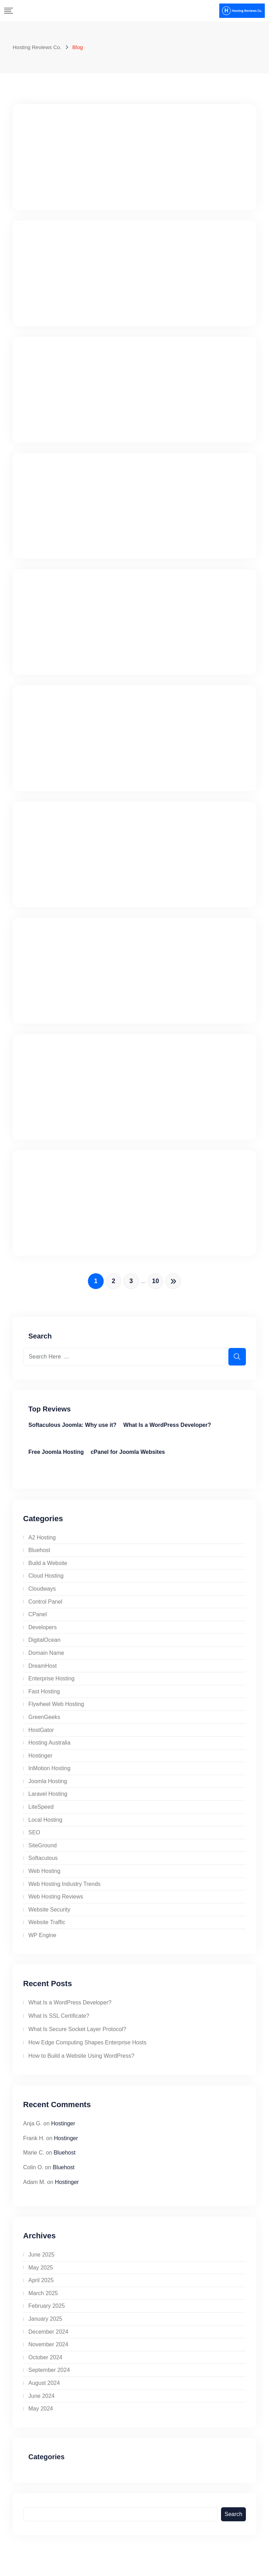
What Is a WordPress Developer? (167, 1431)
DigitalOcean (44, 1646)
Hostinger (40, 1761)
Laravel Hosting (47, 1800)
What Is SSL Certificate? (58, 2022)
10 (157, 1286)
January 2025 (45, 2325)
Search (233, 2520)
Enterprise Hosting (51, 1684)
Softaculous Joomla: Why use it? (72, 1431)
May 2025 (40, 2273)
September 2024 (49, 2376)
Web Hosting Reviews (55, 1903)
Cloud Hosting (46, 1582)
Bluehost (39, 1556)
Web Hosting (44, 1877)
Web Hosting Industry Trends (64, 1890)
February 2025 (46, 2312)
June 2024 (41, 2402)
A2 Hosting (42, 1543)
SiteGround (42, 1851)
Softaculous (43, 1864)
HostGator (41, 1736)
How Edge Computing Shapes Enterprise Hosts (87, 2048)
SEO (34, 1838)
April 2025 (41, 2286)
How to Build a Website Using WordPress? (81, 2062)
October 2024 (45, 2363)
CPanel (37, 1620)
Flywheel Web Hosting (56, 1710)
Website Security (49, 1915)
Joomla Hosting (47, 1787)
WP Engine (42, 1941)
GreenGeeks (44, 1723)
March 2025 (43, 2299)
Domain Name (46, 1659)
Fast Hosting (44, 1697)
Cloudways (42, 1595)
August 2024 (44, 2389)
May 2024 (40, 2414)
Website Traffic (46, 1928)
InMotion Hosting (49, 1774)
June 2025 (41, 2261)
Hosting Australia (49, 1749)
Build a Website (47, 1569)
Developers (42, 1633)
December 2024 (48, 2337)
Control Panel (45, 1607)
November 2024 (48, 2350)
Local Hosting (45, 1825)
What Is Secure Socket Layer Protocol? (77, 2035)
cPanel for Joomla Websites (128, 1458)
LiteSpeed (41, 1813)
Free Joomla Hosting (56, 1458)
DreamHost (42, 1671)
